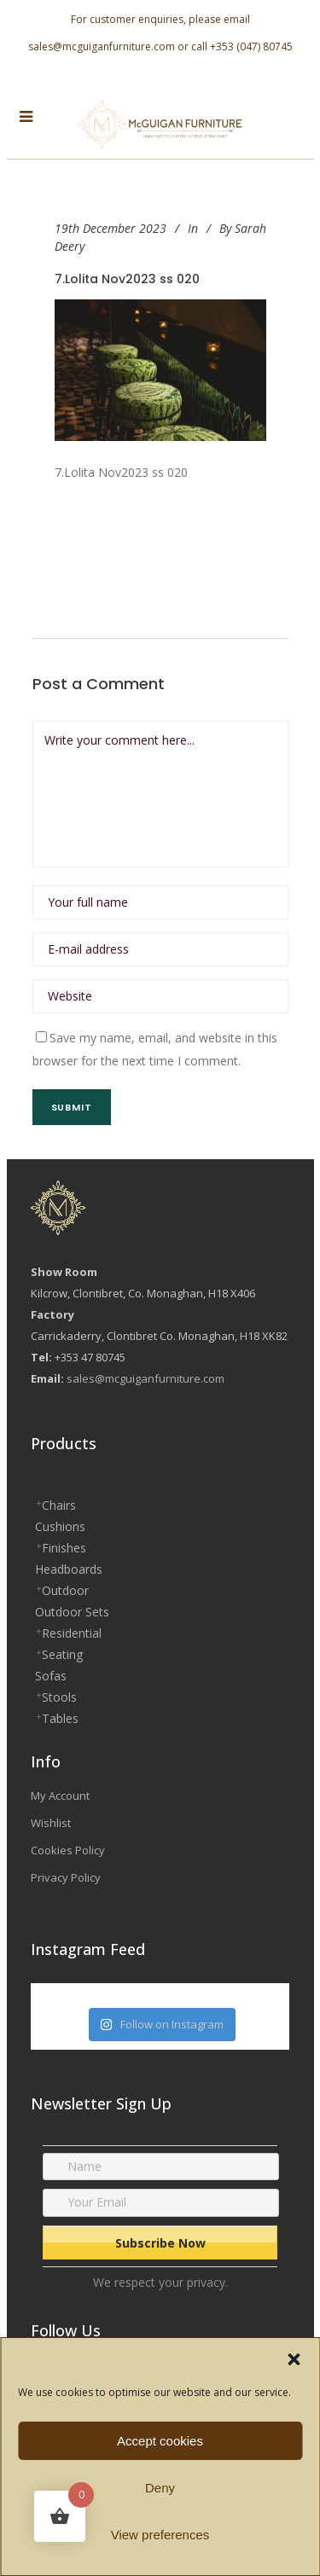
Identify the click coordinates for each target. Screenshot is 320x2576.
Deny (160, 2487)
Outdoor (65, 1590)
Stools (59, 1697)
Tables (60, 1718)
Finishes (64, 1548)
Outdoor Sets (72, 1612)
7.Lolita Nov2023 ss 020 (127, 278)
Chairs (59, 1505)
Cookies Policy (68, 1850)
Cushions (60, 1526)
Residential (72, 1633)
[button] (293, 2359)
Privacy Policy (66, 1877)
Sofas (51, 1676)
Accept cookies (160, 2441)
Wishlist (51, 1822)
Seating (62, 1654)
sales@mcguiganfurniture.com (101, 46)
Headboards (68, 1569)
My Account (60, 1795)
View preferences (160, 2534)
